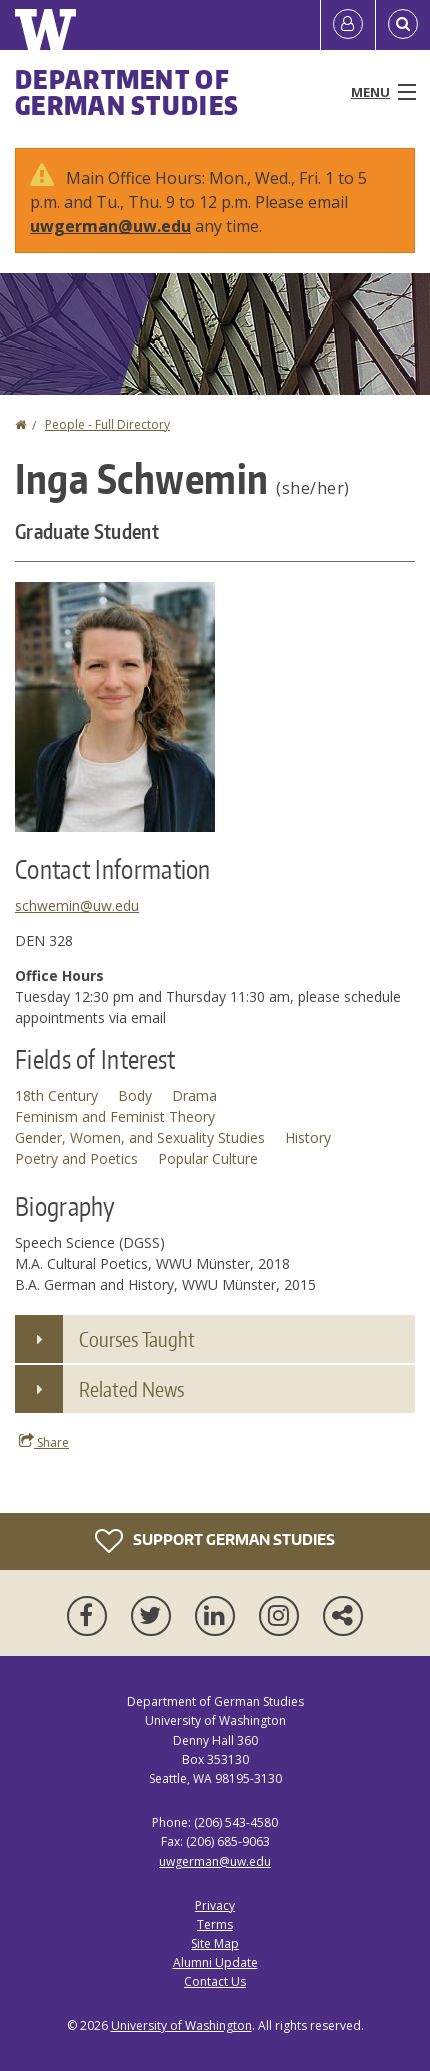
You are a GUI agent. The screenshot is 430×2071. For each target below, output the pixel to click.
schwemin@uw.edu (77, 905)
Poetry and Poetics (76, 1158)
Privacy (215, 1905)
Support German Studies (215, 1541)
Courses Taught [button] (137, 1339)
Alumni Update (215, 1962)
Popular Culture (208, 1158)
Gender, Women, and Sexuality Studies (140, 1137)
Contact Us (215, 1981)
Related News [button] (131, 1389)
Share (44, 1442)
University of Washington (181, 2025)
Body (135, 1095)
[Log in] (348, 25)
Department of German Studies (127, 92)
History (308, 1137)
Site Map (215, 1943)
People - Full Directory (107, 424)
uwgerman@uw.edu (110, 226)
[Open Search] (403, 25)
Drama (194, 1095)
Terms (215, 1924)
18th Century (56, 1095)
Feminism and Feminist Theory (115, 1116)
